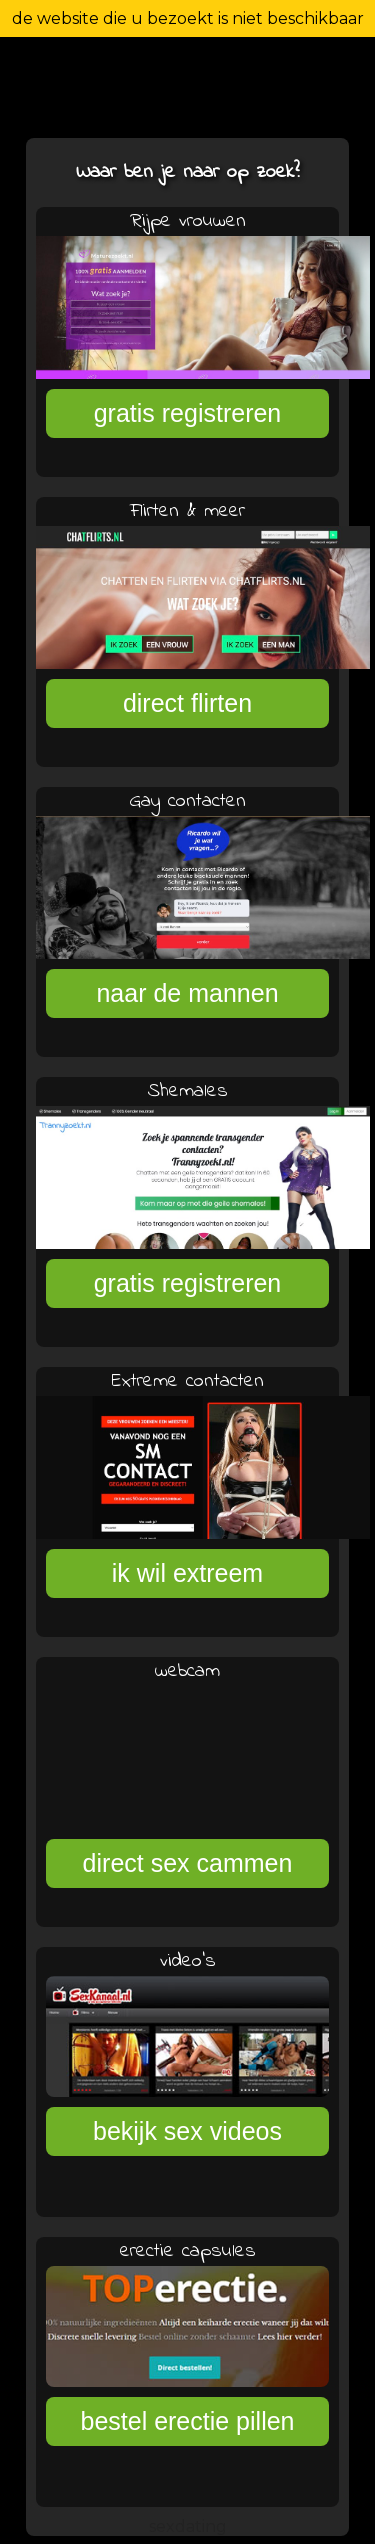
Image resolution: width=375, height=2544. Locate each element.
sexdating (188, 2526)
